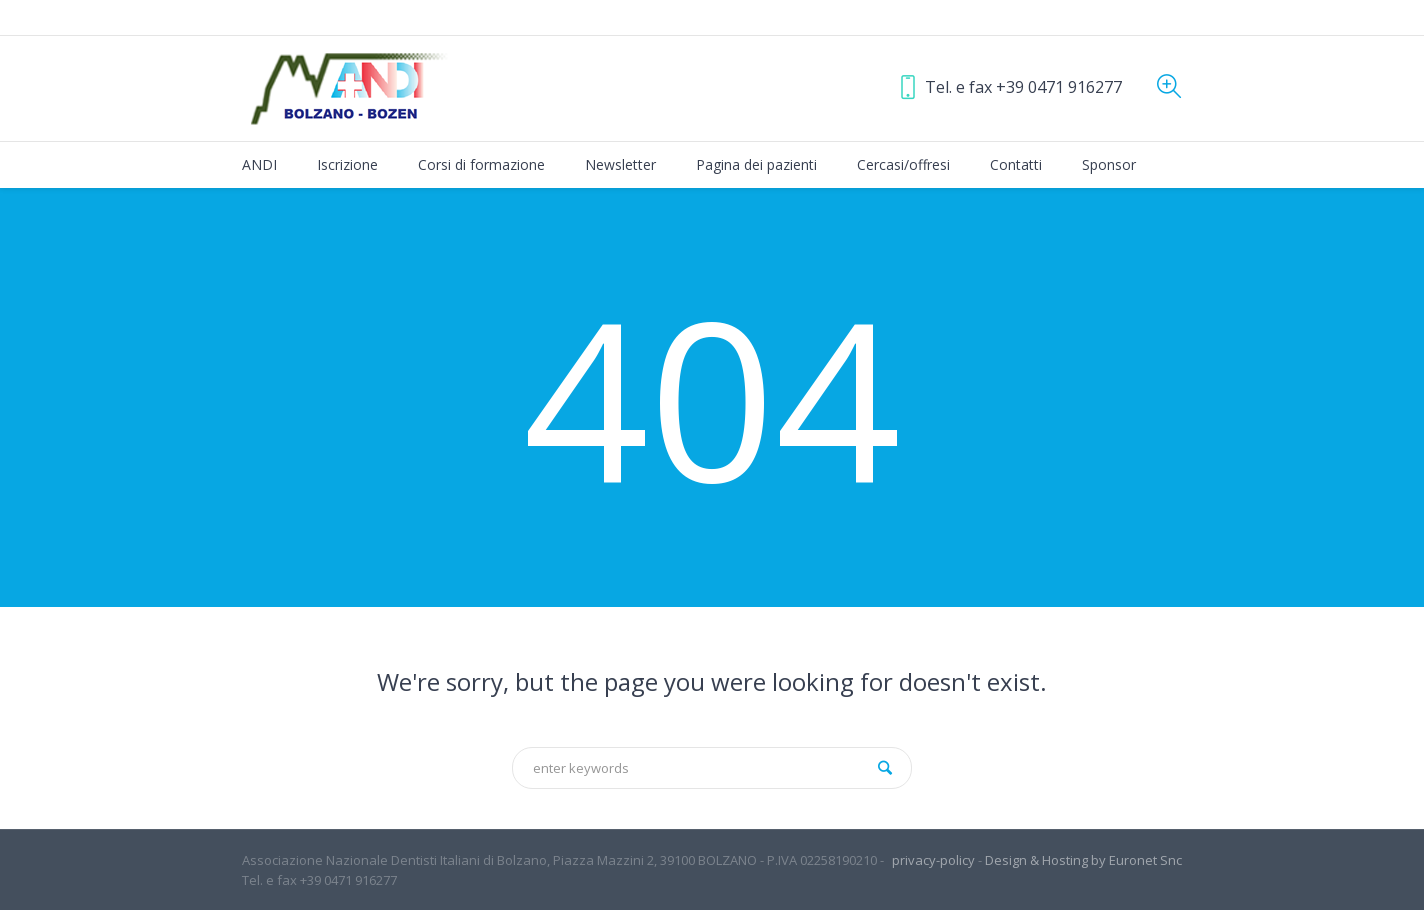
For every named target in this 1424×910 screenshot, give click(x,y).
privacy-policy (933, 860)
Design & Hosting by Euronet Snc (1083, 860)
